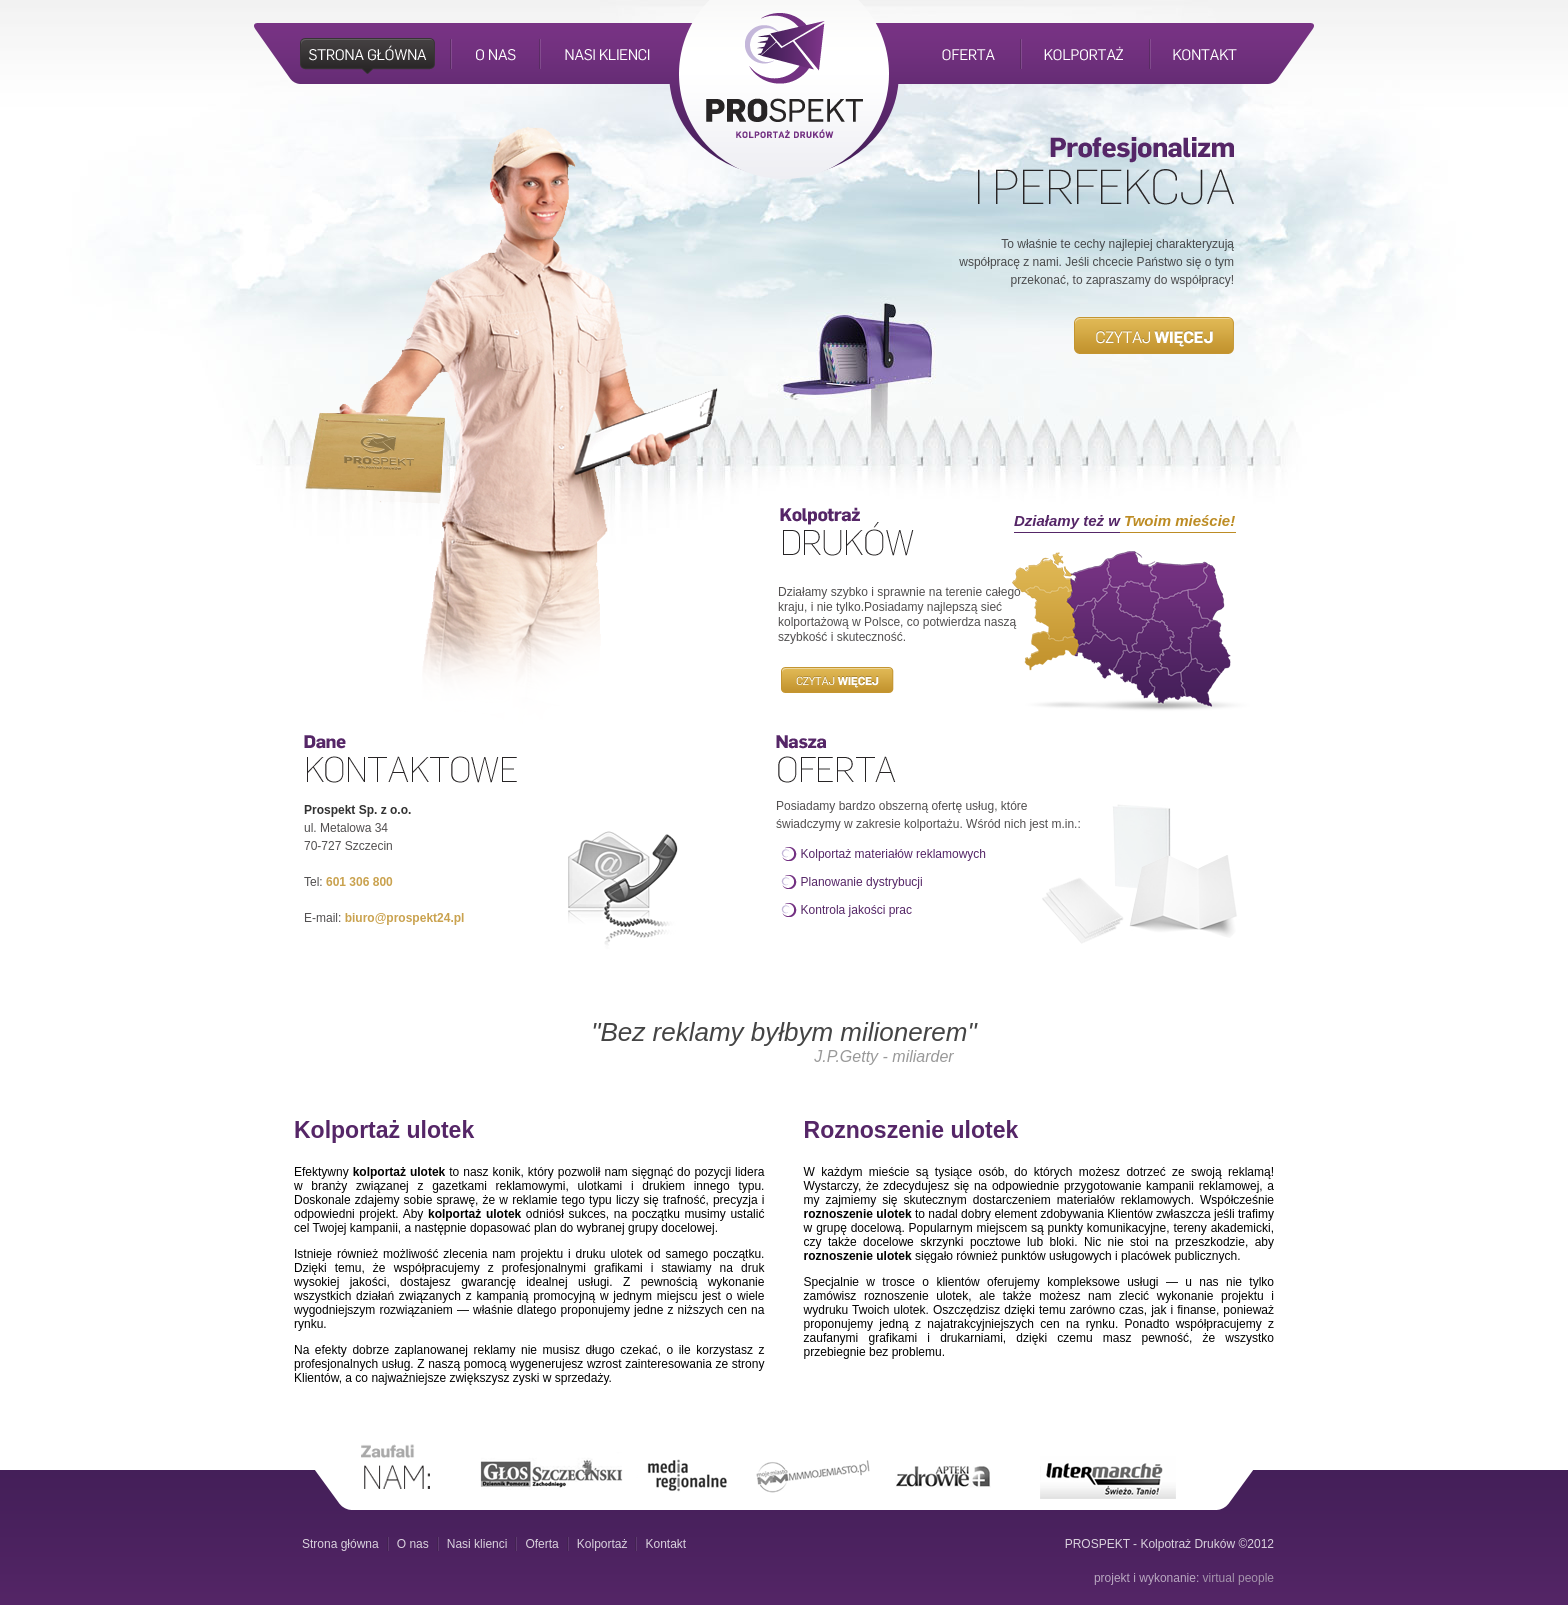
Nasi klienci (477, 1544)
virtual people (1238, 1578)
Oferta (541, 1544)
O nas (413, 1544)
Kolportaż (602, 1544)
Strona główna (340, 1544)
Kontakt (665, 1544)
